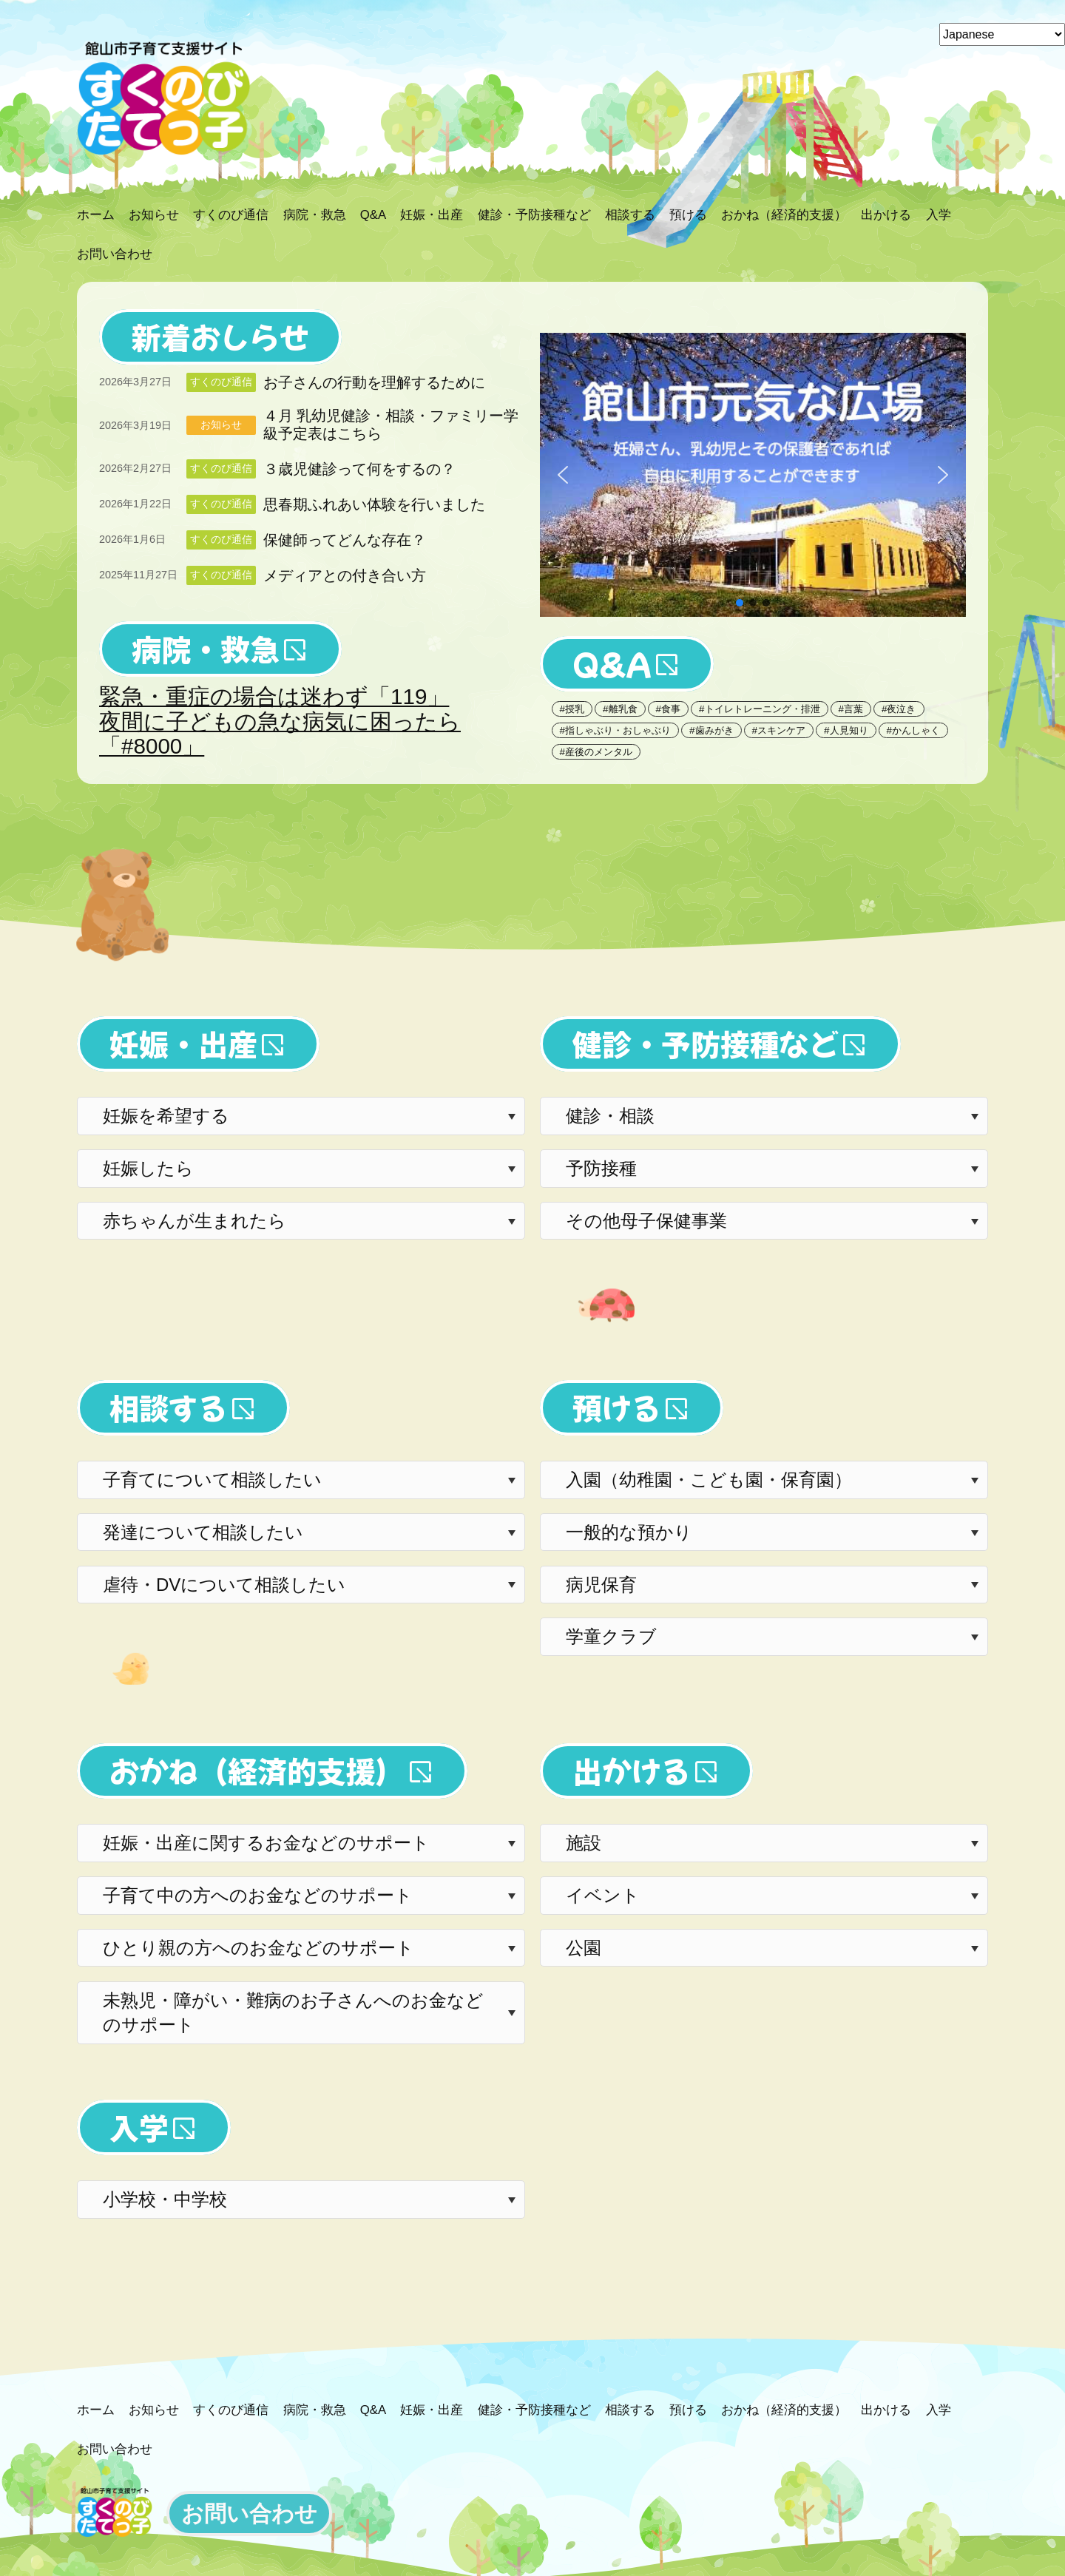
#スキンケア (778, 730)
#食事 (668, 708)
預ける (616, 1407)
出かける (631, 1770)
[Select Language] (1002, 34)
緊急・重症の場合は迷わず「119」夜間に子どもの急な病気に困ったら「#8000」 (280, 721)
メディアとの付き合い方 (344, 575)
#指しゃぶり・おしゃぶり (615, 730)
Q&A (612, 663)
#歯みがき (711, 730)
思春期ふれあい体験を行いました (374, 504)
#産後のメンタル (596, 751)
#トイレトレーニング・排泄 (759, 708)
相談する (168, 1407)
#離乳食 (620, 708)
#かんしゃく (913, 730)
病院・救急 (206, 648)
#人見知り (846, 730)
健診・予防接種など (705, 1043)
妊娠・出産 (183, 1043)
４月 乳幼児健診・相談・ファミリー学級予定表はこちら (391, 425)
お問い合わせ (249, 2513)
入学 (139, 2127)
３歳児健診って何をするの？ (359, 469)
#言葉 (851, 708)
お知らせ (221, 424)
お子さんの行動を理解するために (374, 382)
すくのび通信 (221, 382)
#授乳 (572, 708)
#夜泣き (899, 708)
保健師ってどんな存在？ (344, 540)
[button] (753, 475)
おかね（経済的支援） (257, 1770)
